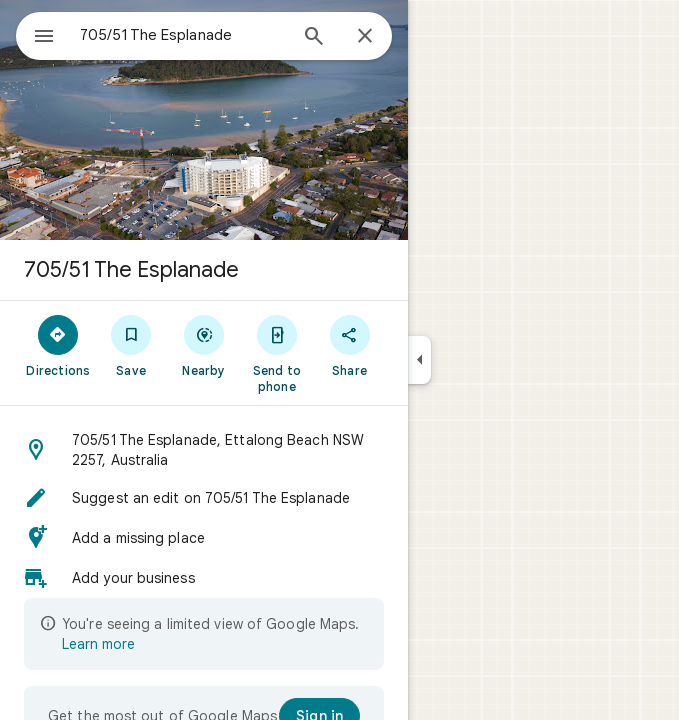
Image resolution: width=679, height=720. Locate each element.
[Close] (365, 37)
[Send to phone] (276, 353)
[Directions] (58, 345)
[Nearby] (204, 345)
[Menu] (44, 38)
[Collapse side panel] (419, 360)
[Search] (314, 38)
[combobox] (183, 35)
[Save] (131, 345)
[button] (204, 450)
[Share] (349, 345)
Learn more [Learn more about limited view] (98, 644)
